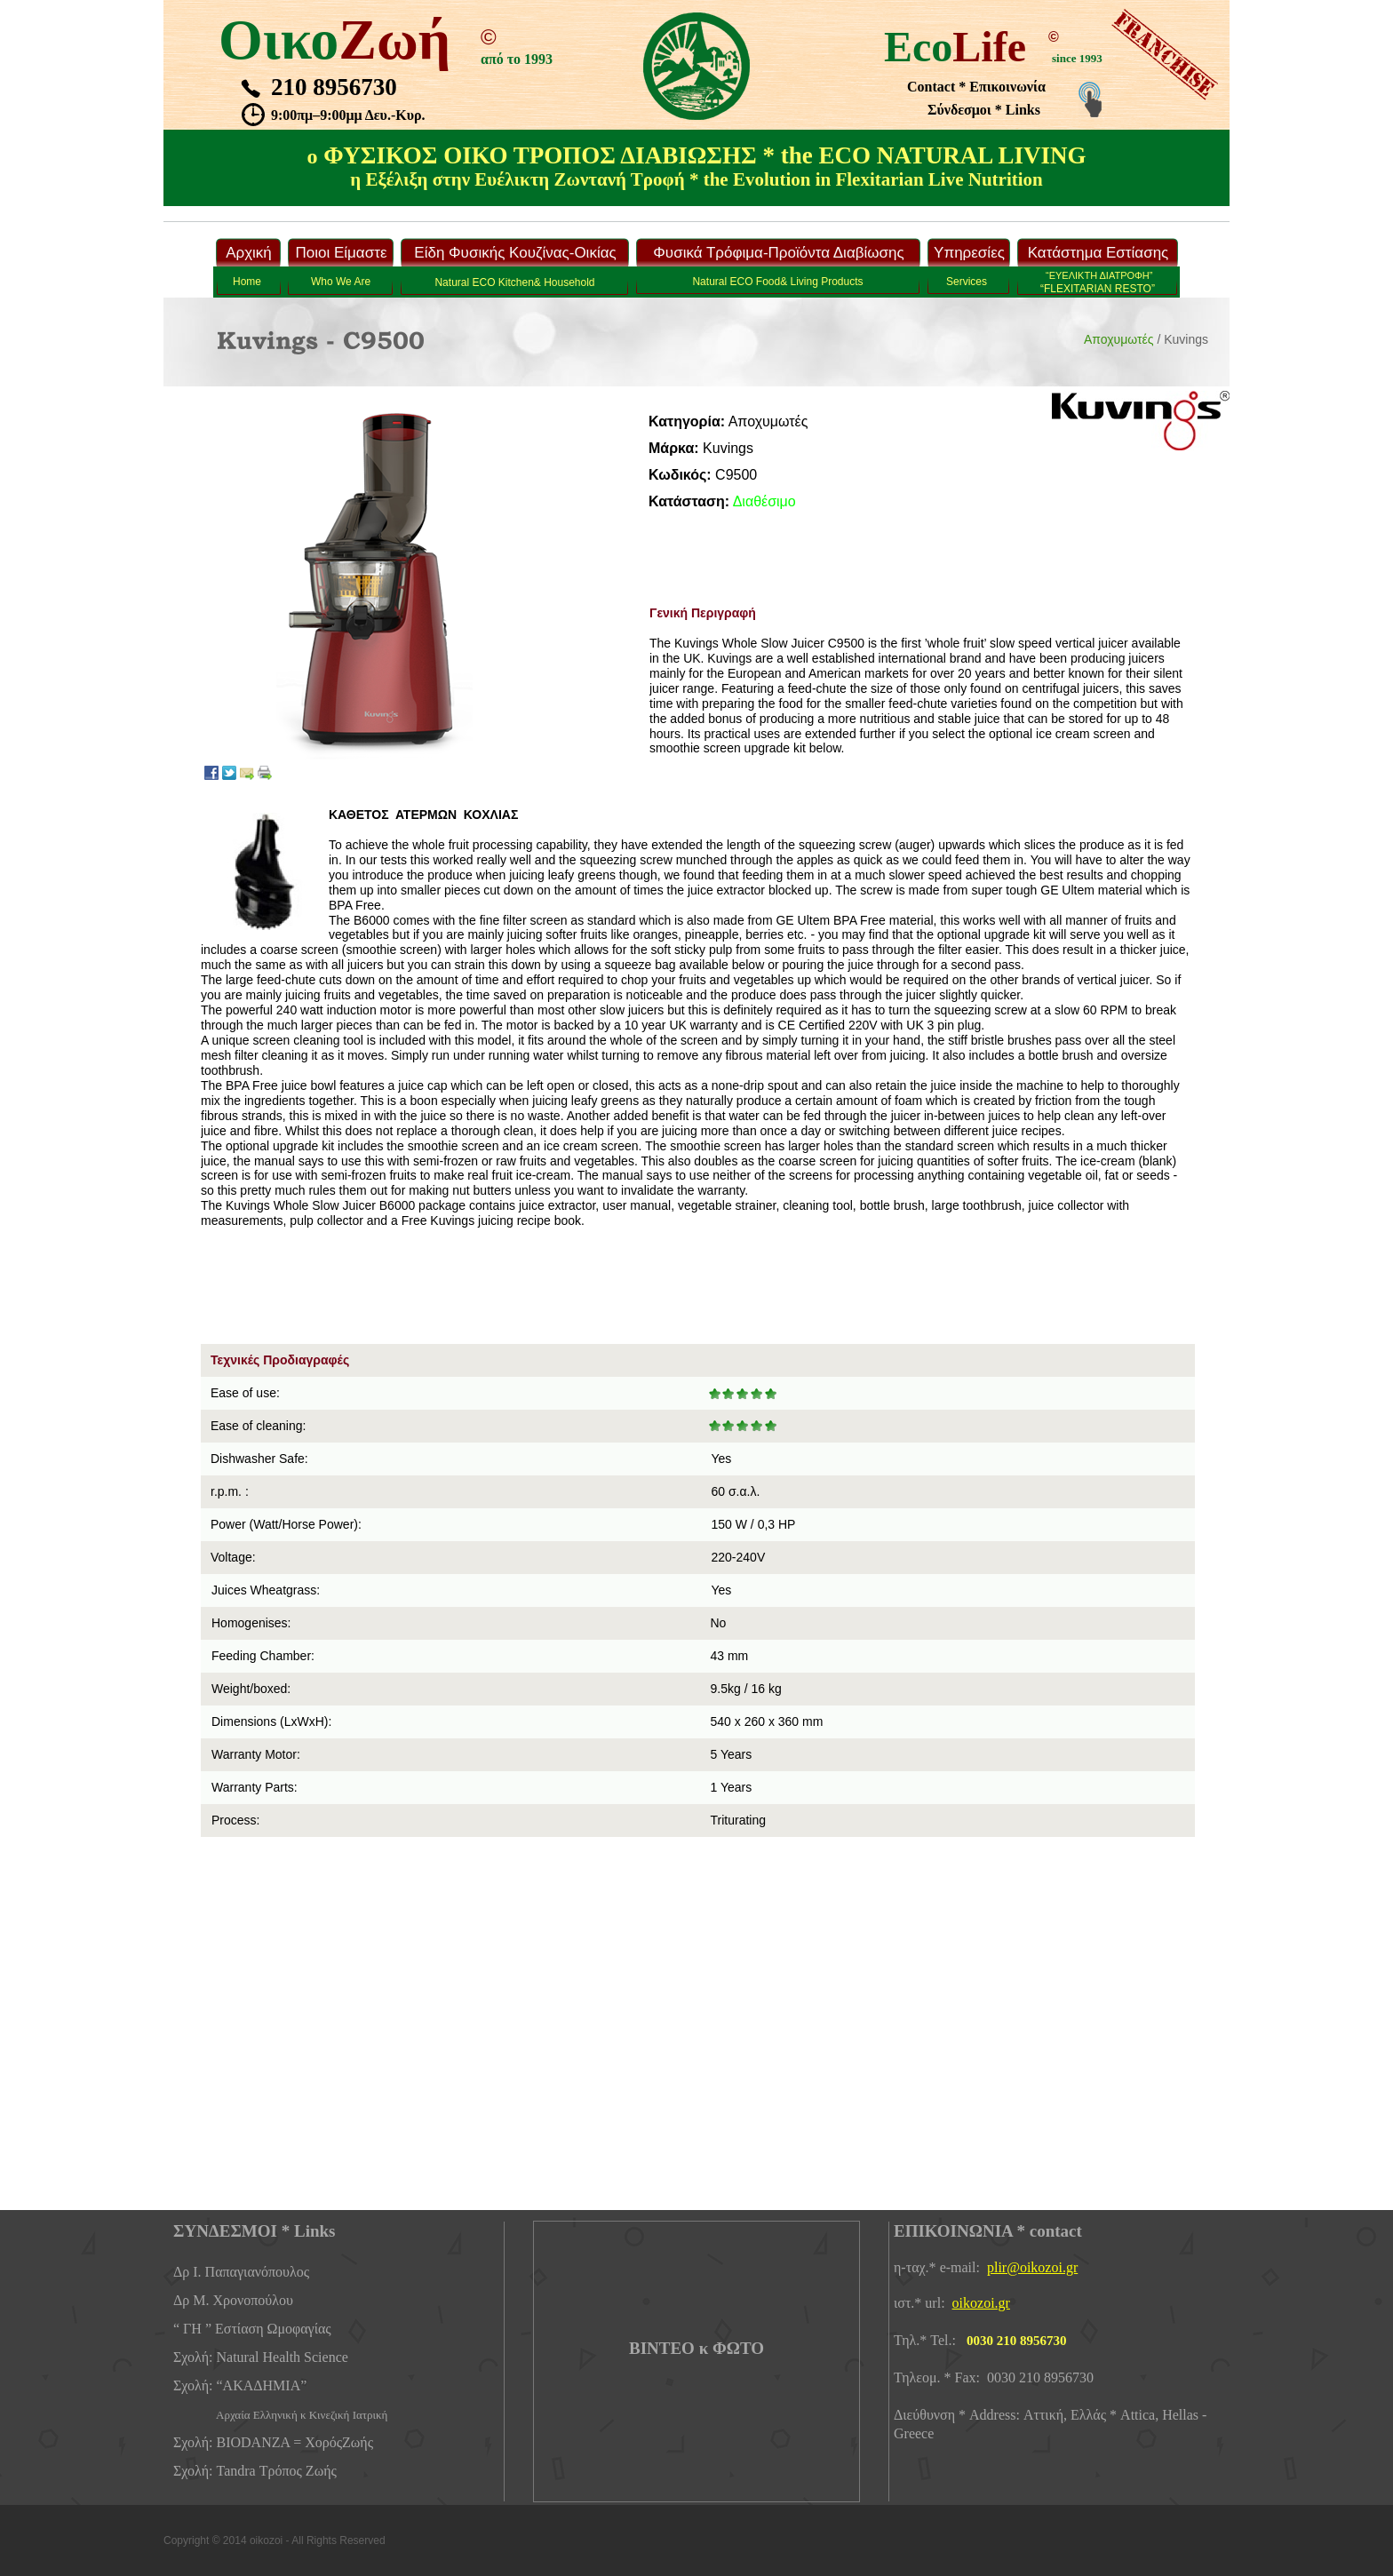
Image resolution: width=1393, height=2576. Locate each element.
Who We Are (340, 281)
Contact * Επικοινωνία (976, 86)
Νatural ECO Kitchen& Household (514, 282)
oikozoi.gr (981, 2302)
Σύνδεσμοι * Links (983, 109)
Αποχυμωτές (1119, 339)
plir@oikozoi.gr (1032, 2267)
